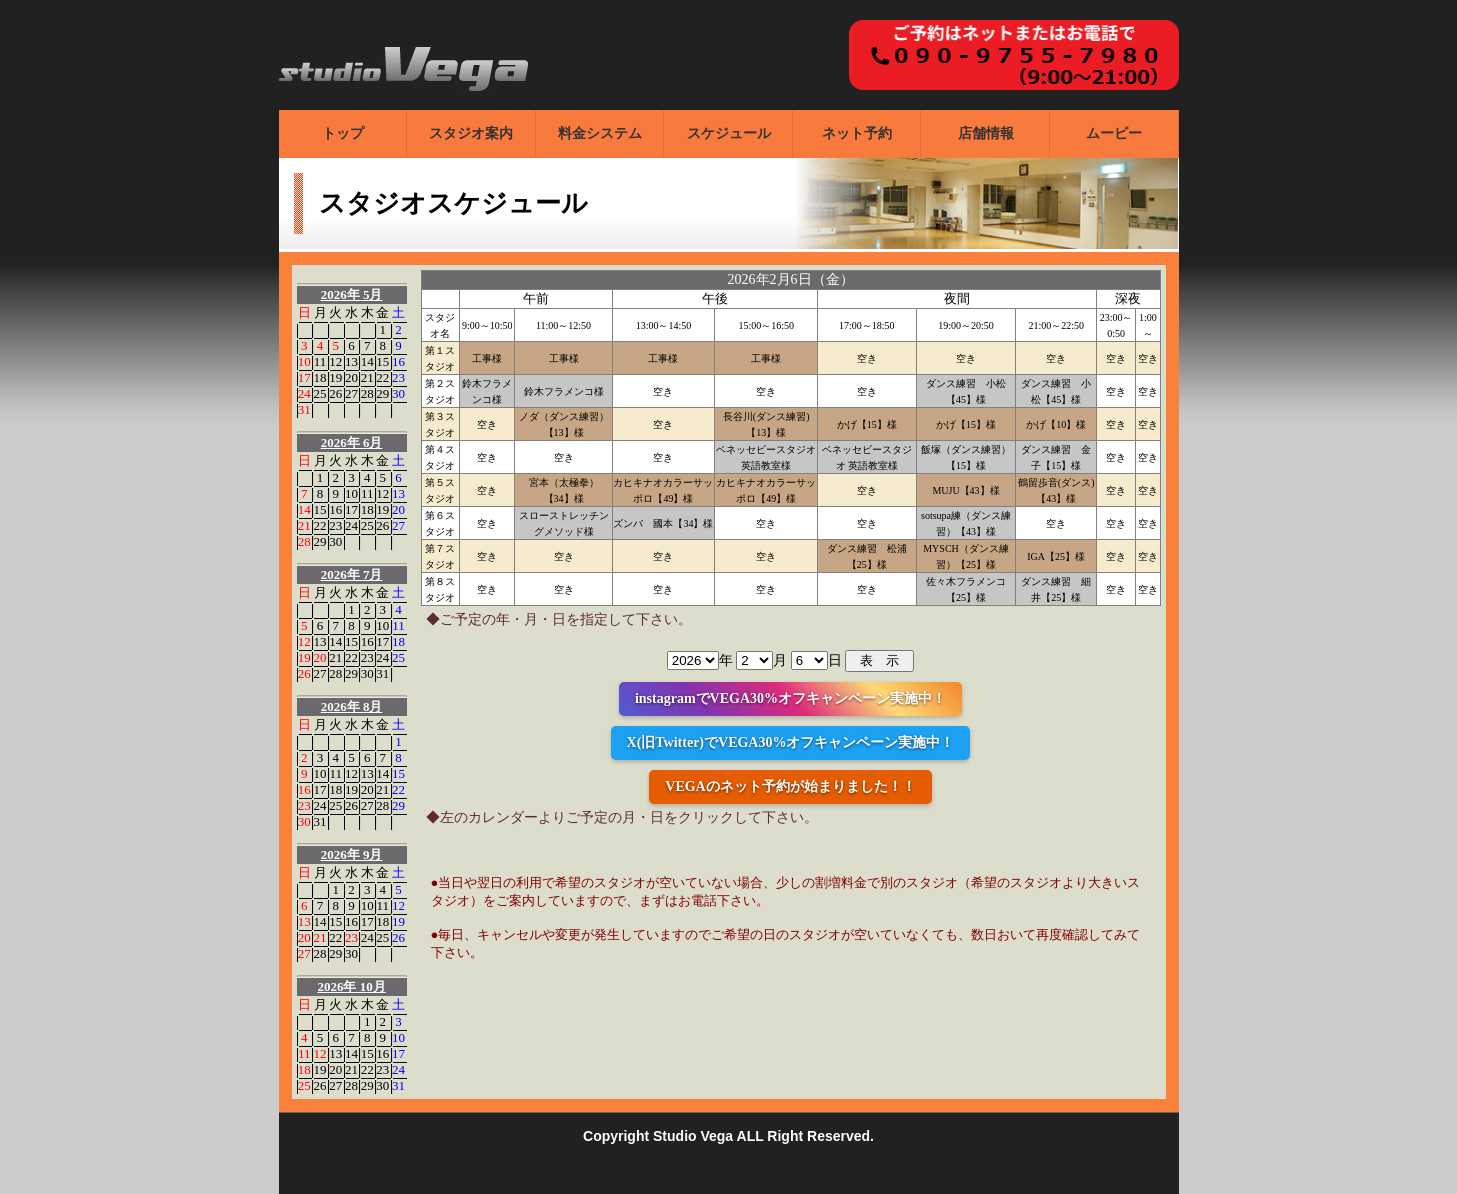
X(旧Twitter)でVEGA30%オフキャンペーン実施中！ (791, 742)
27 (351, 393)
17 (304, 377)
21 (367, 377)
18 (320, 377)
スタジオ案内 (471, 133)
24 (304, 393)
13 (351, 361)
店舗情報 (986, 133)
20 (351, 377)
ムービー (1114, 133)
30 (398, 393)
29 (382, 393)
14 (367, 361)
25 (320, 393)
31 (304, 409)
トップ (343, 133)
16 (398, 361)
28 (367, 393)
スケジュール (729, 133)
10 (304, 361)
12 (335, 361)
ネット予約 (857, 133)
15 (382, 361)
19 (335, 377)
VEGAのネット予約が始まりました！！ (790, 786)
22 (382, 377)
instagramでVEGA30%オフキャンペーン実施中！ (790, 698)
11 (320, 361)
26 (335, 393)
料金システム (600, 133)
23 (398, 377)
